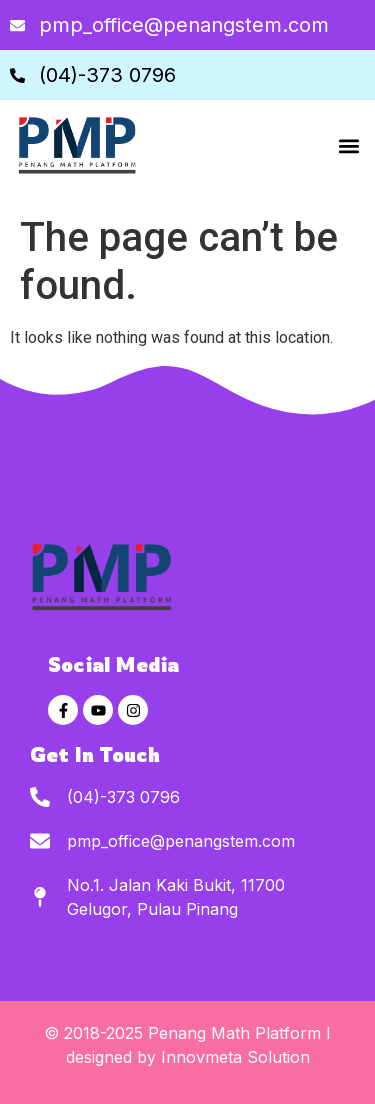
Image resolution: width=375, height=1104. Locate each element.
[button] (348, 145)
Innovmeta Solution (235, 1057)
